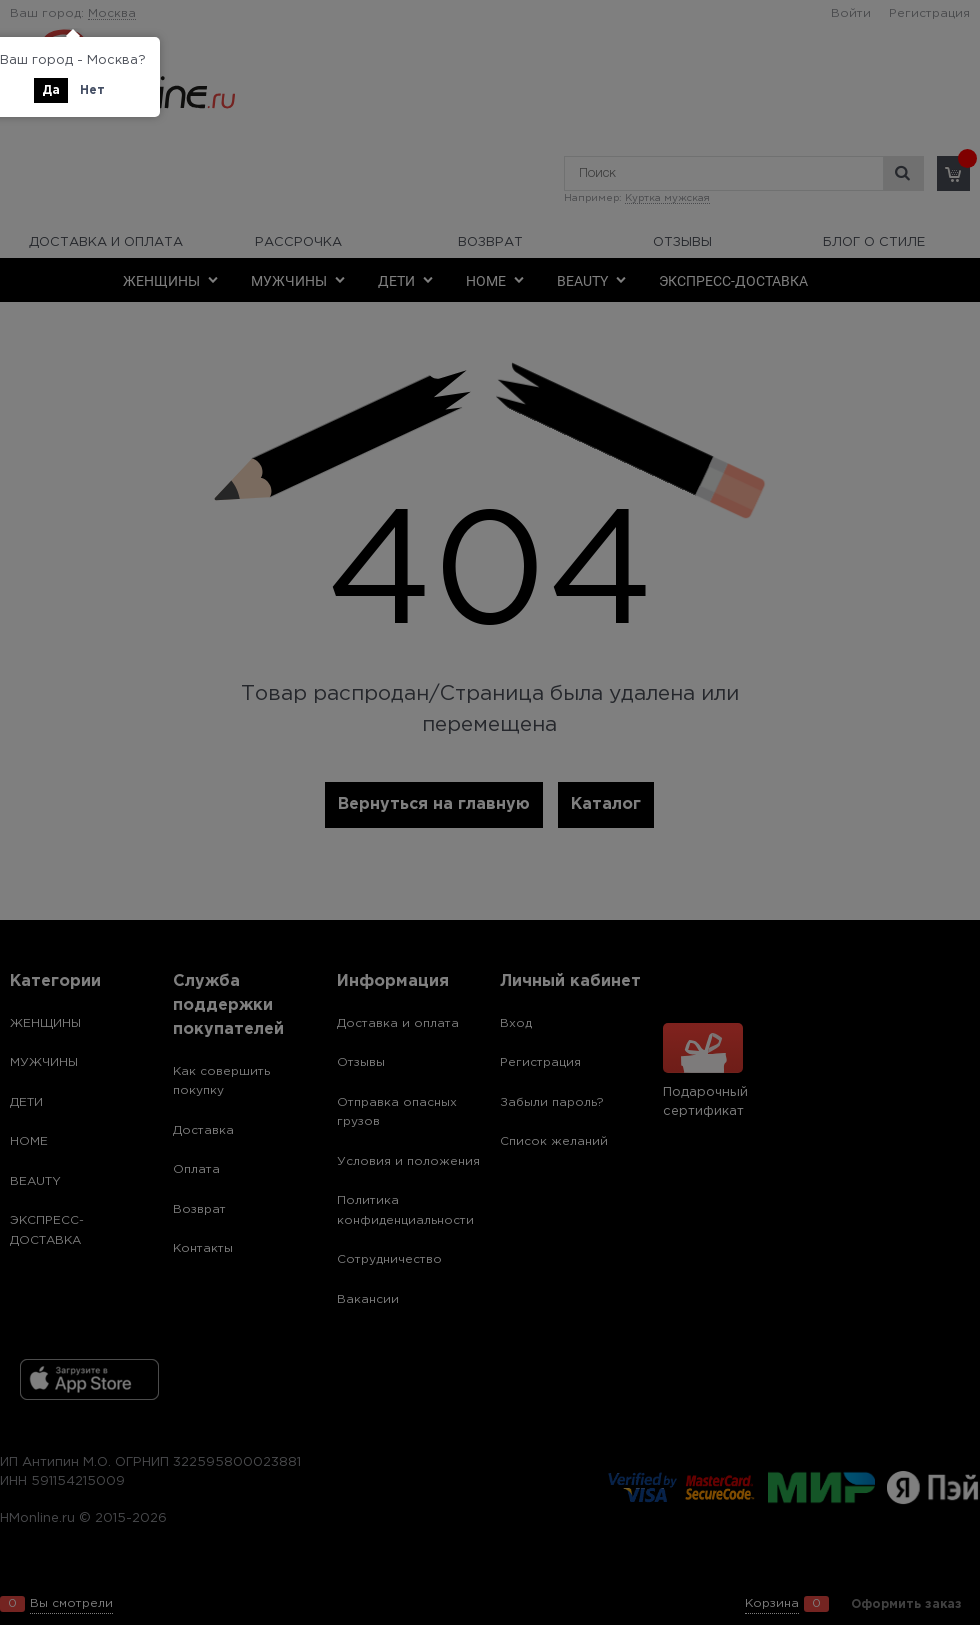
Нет (92, 90)
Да (51, 90)
